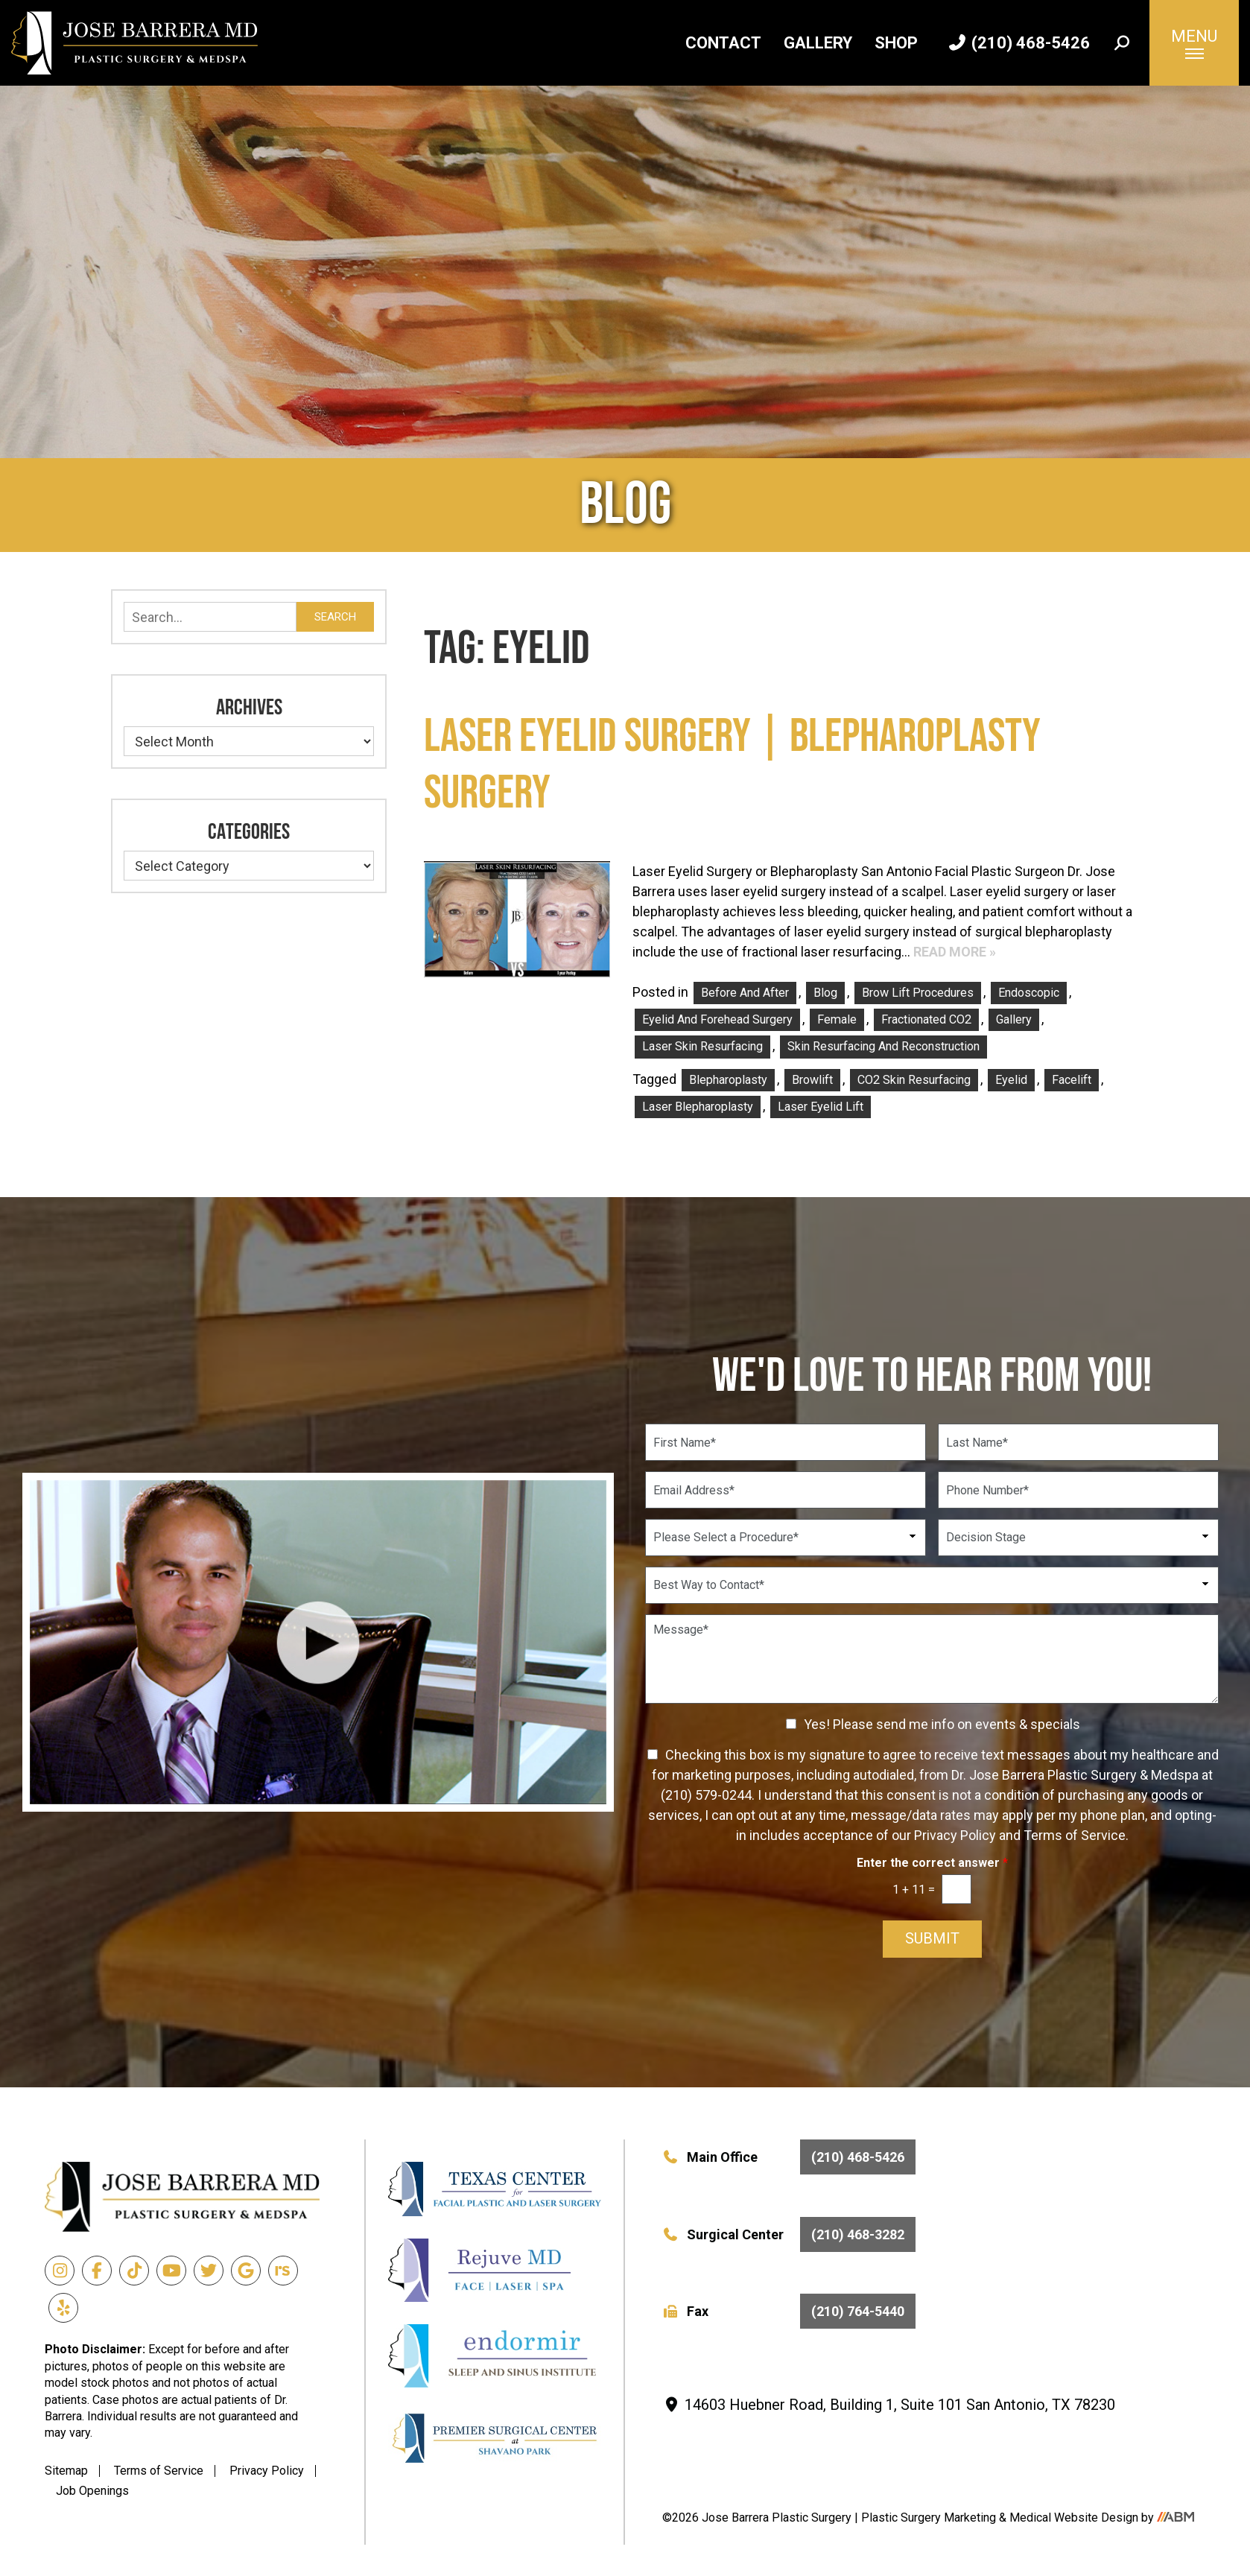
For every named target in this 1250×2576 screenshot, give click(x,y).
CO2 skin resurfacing (914, 1080)
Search (335, 617)
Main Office (789, 2156)
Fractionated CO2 (926, 1019)
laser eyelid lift (820, 1107)
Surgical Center (789, 2234)
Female (837, 1019)
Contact (723, 43)
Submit (932, 1939)
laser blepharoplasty (697, 1107)
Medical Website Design (1073, 2517)
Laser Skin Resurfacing (702, 1046)
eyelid (1011, 1080)
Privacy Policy (266, 2471)
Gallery (818, 43)
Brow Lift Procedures (918, 993)
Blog (825, 993)
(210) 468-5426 (1019, 43)
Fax (789, 2311)
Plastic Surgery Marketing (930, 2517)
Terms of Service (158, 2471)
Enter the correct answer (932, 1863)
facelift (1071, 1080)
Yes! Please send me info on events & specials (942, 1724)
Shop (896, 43)
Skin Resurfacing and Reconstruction (883, 1046)
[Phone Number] (1078, 1490)
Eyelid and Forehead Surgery (717, 1019)
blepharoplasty (728, 1080)
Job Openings (92, 2491)
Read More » (954, 951)
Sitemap (66, 2471)
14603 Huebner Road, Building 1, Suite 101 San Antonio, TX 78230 (888, 2405)
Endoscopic (1028, 993)
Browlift (812, 1080)
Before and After (745, 993)
